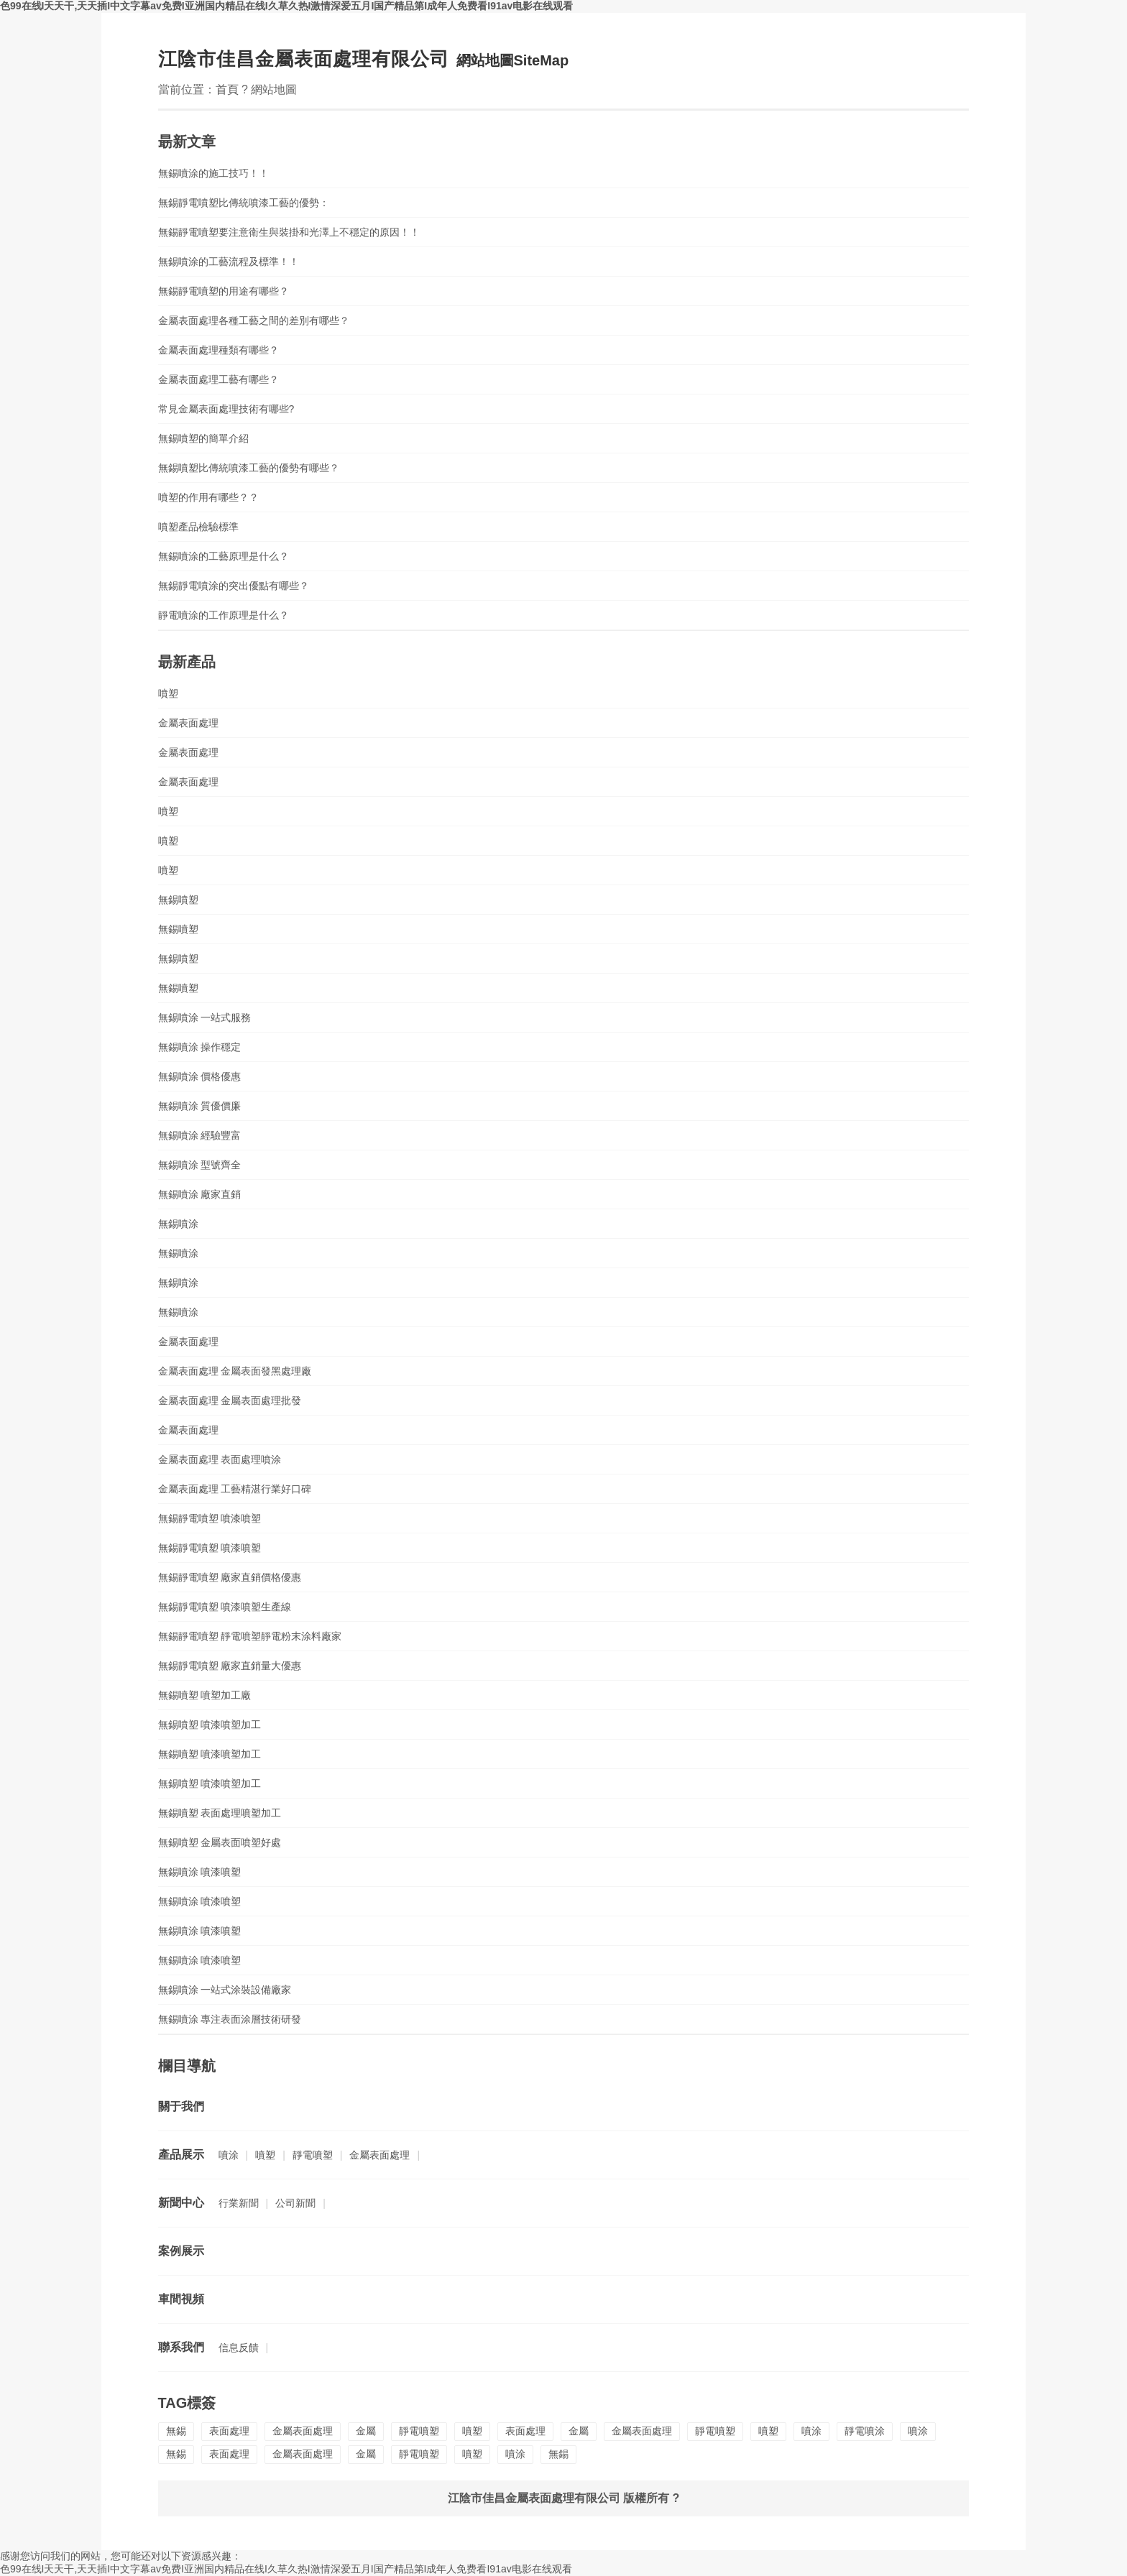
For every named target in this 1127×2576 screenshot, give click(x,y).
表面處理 (229, 2431)
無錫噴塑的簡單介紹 (203, 438)
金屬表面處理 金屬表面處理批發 (230, 1400)
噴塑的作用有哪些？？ (208, 497)
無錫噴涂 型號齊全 (200, 1165)
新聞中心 (181, 2203)
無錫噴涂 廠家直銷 (200, 1194)
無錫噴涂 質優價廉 (200, 1106)
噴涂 (228, 2155)
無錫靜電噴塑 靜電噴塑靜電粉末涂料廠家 (250, 1636)
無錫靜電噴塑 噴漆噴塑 (210, 1518)
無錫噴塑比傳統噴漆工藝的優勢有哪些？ (248, 468)
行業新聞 (238, 2203)
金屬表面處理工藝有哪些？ (218, 379)
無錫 (176, 2431)
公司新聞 (295, 2203)
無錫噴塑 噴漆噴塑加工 (210, 1724)
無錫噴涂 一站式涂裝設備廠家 (225, 1989)
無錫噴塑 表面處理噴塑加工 (220, 1813)
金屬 (366, 2431)
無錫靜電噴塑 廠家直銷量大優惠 (230, 1665)
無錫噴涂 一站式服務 (205, 1017)
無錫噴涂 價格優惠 (200, 1076)
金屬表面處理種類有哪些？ (218, 350)
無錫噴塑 (178, 899)
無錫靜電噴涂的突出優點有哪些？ (233, 585)
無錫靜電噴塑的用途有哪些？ (223, 291)
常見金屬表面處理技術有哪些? (226, 409)
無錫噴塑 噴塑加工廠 (205, 1695)
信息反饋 (238, 2347)
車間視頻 (181, 2299)
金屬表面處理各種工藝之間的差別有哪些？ (253, 320)
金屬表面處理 (188, 723)
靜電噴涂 (865, 2431)
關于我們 (181, 2106)
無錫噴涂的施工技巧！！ (213, 173)
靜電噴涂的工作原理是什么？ (223, 615)
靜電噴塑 (313, 2155)
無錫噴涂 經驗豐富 (200, 1135)
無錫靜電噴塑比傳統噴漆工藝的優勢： (243, 202)
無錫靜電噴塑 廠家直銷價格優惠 (230, 1577)
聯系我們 (181, 2347)
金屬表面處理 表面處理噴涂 (220, 1459)
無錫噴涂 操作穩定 (200, 1047)
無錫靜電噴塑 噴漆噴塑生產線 (225, 1606)
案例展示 (181, 2251)
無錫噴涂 (178, 1223)
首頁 (227, 89)
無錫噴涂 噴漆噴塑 (200, 1872)
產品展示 (181, 2154)
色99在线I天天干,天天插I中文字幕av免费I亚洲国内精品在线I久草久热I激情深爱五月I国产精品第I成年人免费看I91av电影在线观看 (286, 5)
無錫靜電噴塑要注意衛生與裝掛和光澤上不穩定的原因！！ (289, 232)
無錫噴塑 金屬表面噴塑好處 (220, 1842)
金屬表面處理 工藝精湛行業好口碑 (235, 1489)
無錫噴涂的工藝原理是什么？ (223, 556)
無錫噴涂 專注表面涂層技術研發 (230, 2019)
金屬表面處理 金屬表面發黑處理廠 (235, 1371)
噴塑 (168, 693)
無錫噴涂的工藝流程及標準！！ (228, 261)
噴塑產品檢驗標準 (198, 526)
